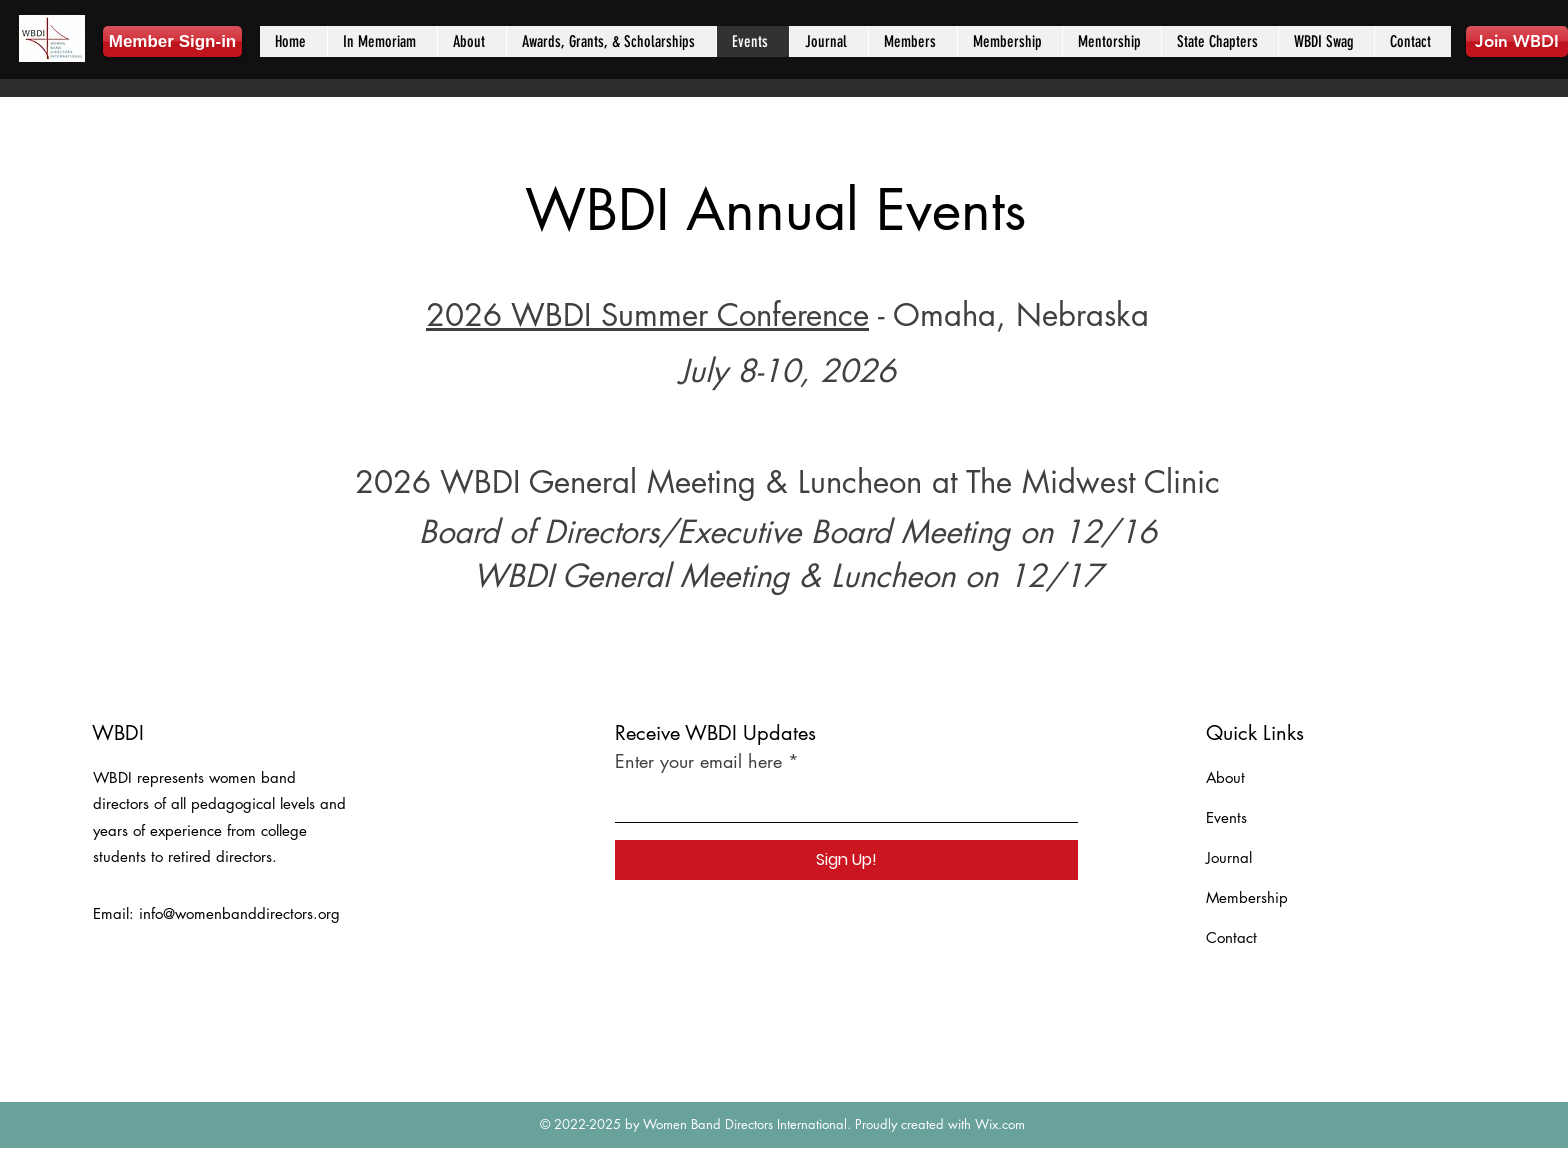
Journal (1229, 857)
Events (1226, 817)
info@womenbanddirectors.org (239, 913)
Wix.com (1000, 1124)
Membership (1247, 897)
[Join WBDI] (1517, 41)
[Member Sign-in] (172, 41)
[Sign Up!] (846, 860)
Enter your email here (698, 761)
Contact (1231, 937)
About (1225, 777)
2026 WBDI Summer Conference (647, 315)
